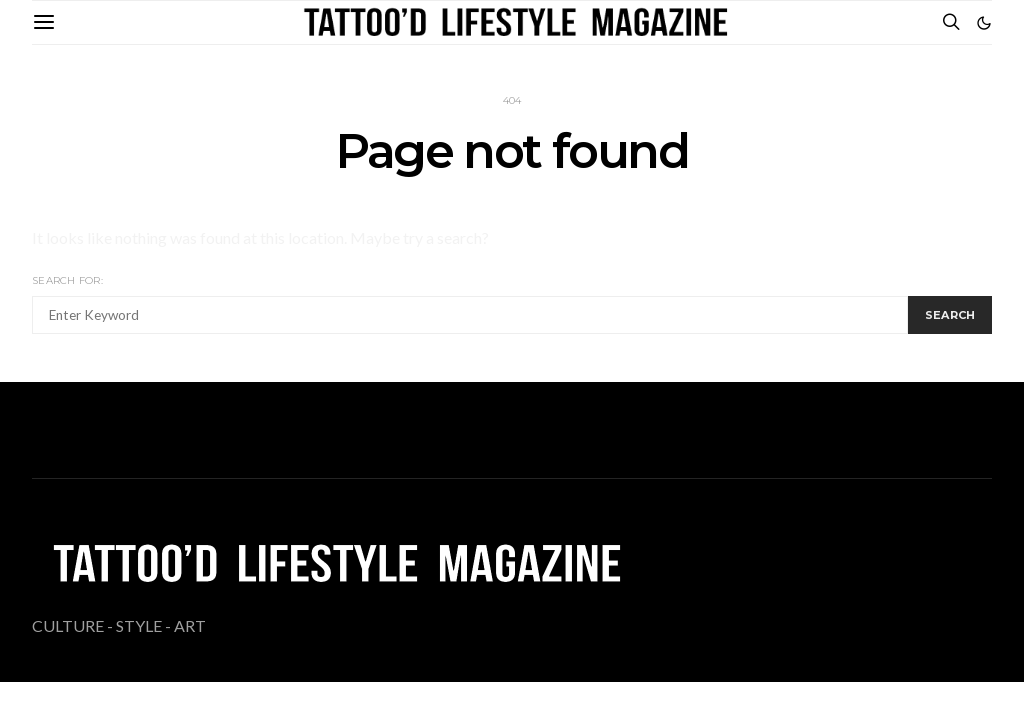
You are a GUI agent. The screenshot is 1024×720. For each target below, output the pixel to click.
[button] (984, 23)
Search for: (67, 280)
